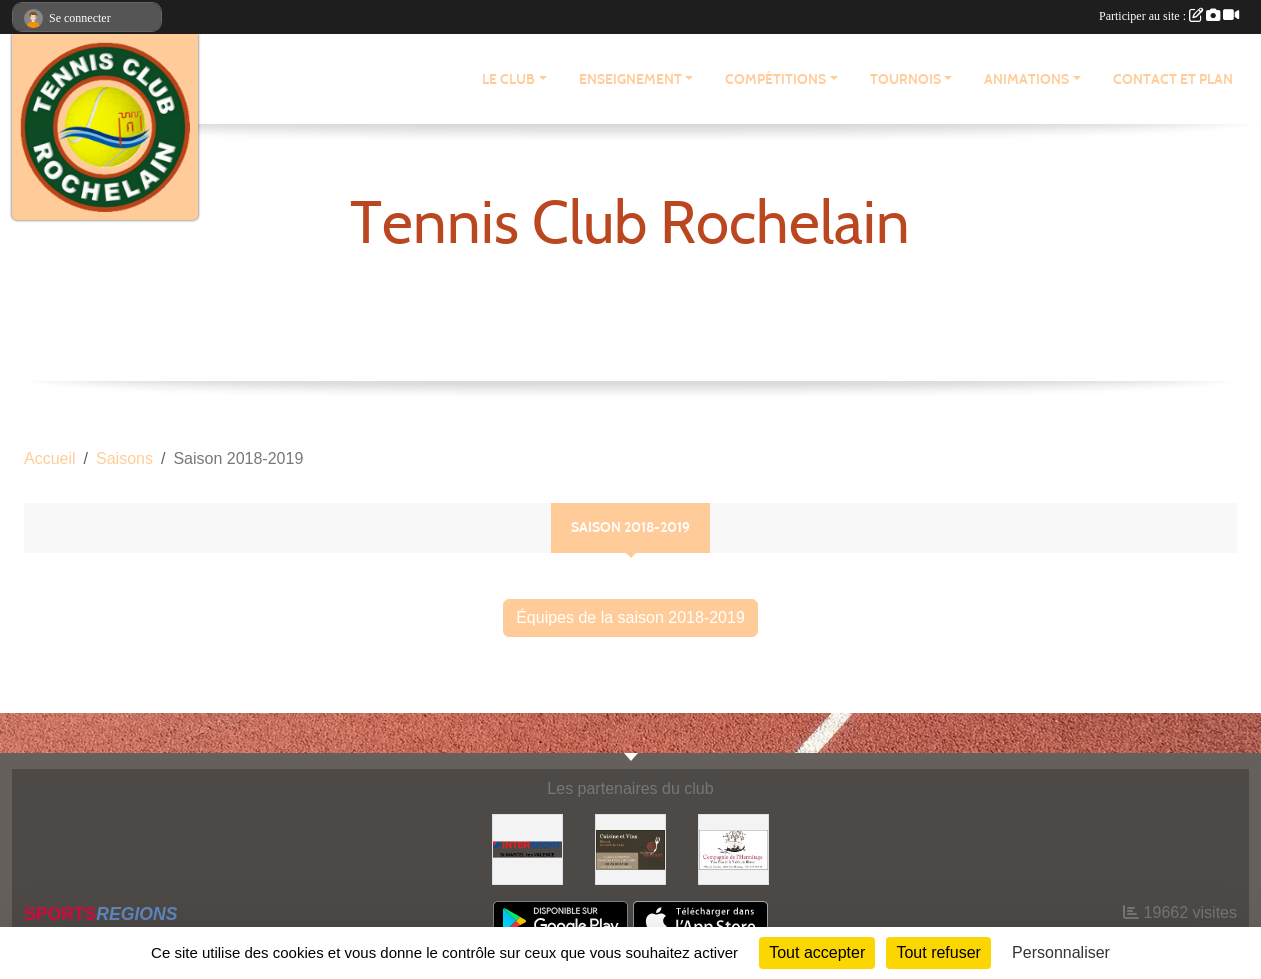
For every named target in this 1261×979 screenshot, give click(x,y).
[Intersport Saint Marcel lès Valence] (527, 848)
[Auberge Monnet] (630, 848)
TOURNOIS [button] (905, 79)
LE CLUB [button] (508, 79)
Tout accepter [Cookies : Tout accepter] (817, 952)
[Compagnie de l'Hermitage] (733, 848)
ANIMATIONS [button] (1026, 79)
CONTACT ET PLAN (1173, 79)
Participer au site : (1169, 16)
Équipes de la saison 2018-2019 (630, 617)
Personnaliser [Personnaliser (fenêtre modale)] (1061, 952)
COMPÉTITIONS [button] (775, 79)
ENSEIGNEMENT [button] (630, 79)
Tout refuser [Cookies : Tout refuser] (938, 952)
